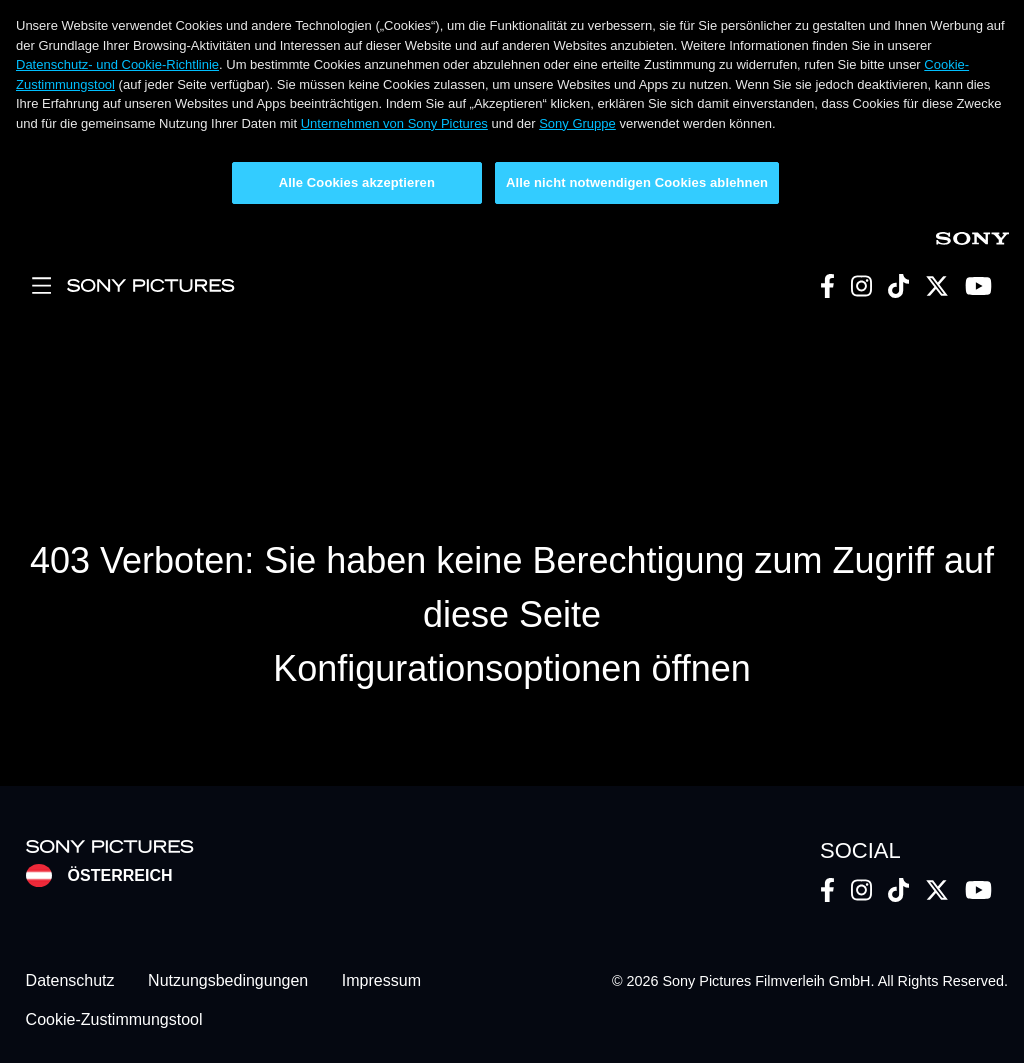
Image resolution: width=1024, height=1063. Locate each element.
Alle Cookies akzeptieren (357, 182)
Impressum (381, 981)
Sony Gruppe (577, 123)
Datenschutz (70, 981)
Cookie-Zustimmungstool (114, 1019)
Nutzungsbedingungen (228, 981)
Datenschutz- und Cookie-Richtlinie (117, 64)
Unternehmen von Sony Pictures (394, 123)
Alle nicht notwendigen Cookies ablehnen (637, 182)
